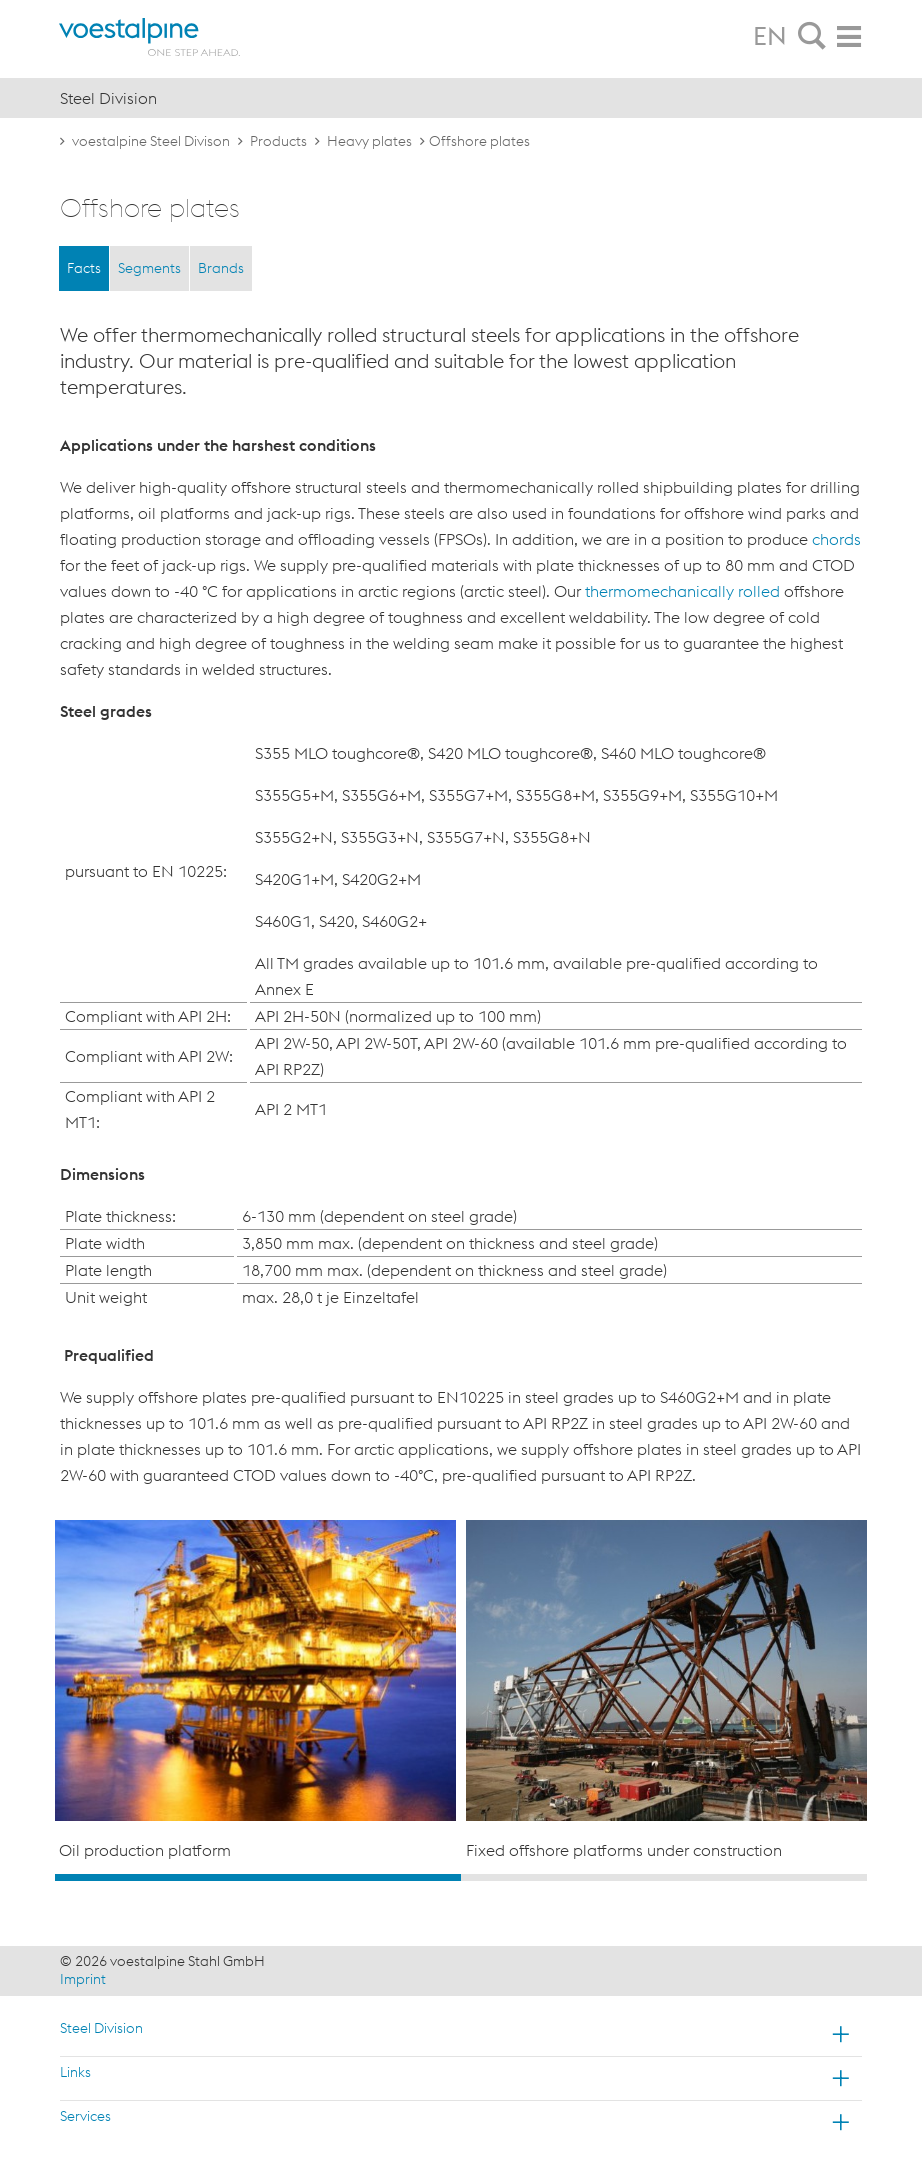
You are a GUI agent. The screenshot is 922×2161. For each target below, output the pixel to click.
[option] (255, 1691)
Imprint (83, 1979)
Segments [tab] (149, 268)
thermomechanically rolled (682, 591)
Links (75, 2072)
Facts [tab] (84, 268)
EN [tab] (770, 36)
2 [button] (664, 1877)
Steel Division (101, 2028)
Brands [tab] (221, 268)
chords (836, 539)
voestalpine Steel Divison (151, 141)
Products (278, 141)
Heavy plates (369, 141)
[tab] (812, 37)
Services (85, 2116)
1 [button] (258, 1877)
